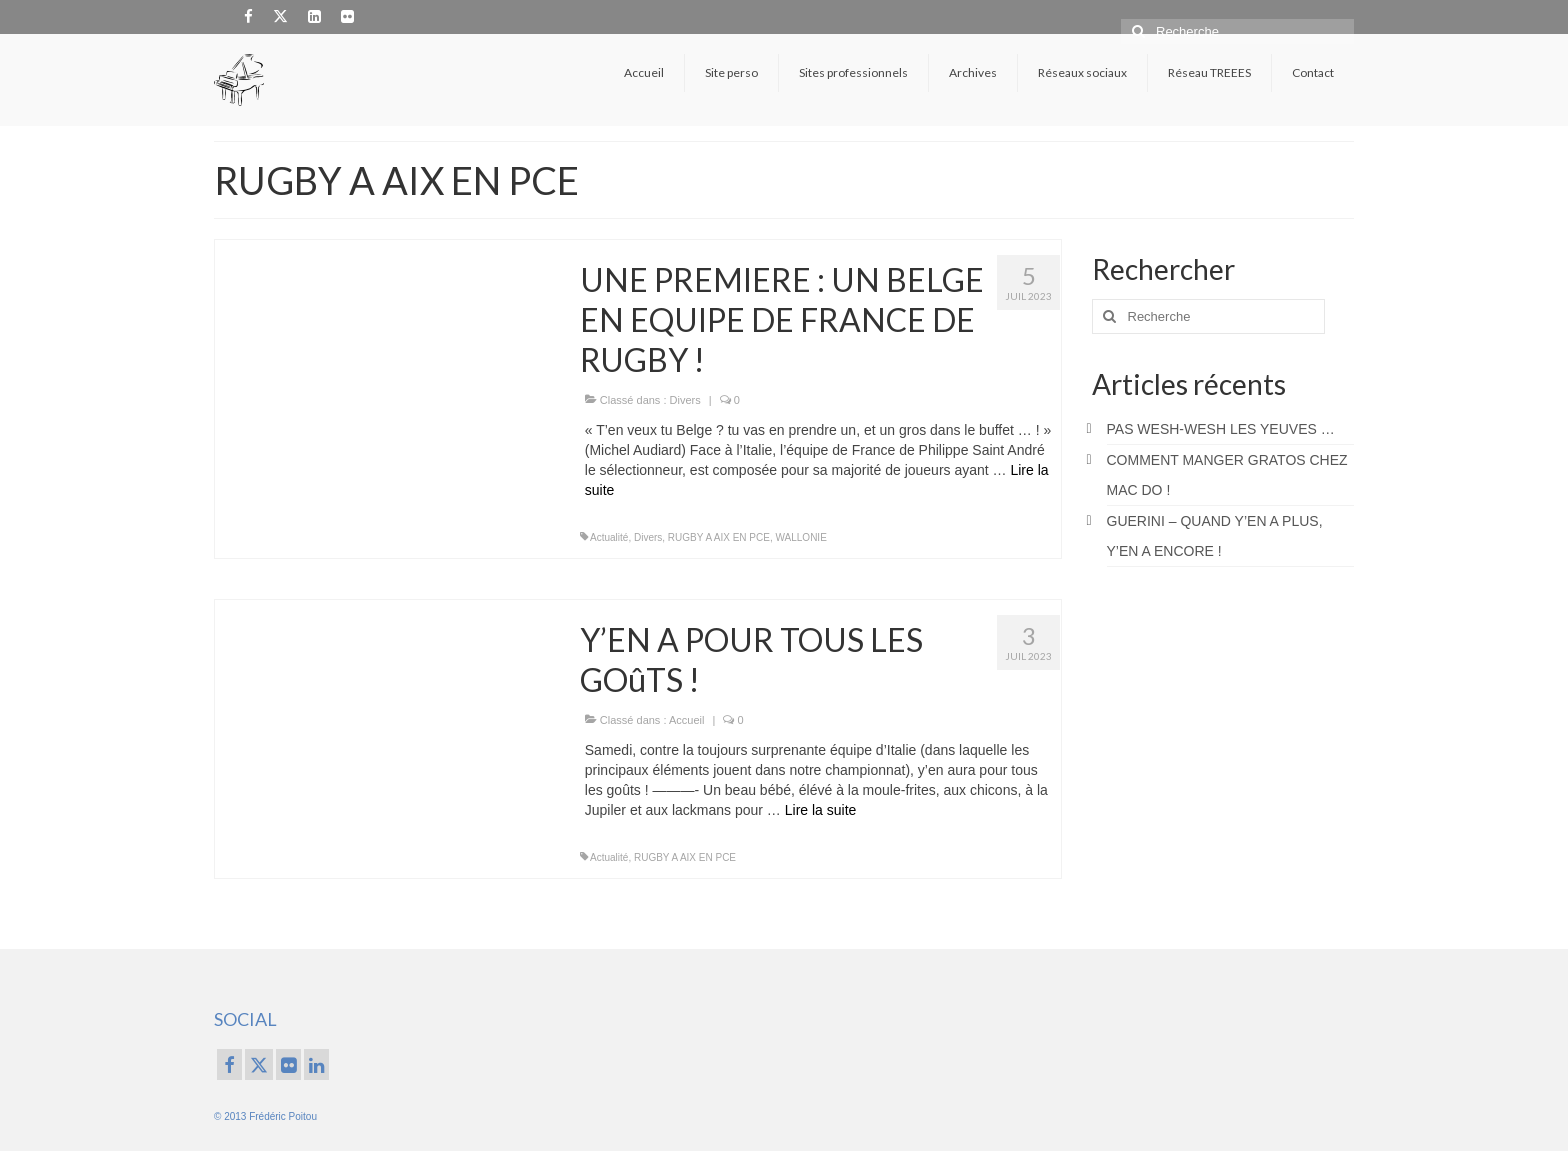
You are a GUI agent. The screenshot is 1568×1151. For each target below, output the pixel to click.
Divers (685, 400)
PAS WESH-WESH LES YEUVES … (1221, 429)
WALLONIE (801, 537)
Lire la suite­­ (821, 810)
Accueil (686, 720)
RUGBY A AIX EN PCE (719, 537)
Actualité (609, 537)
